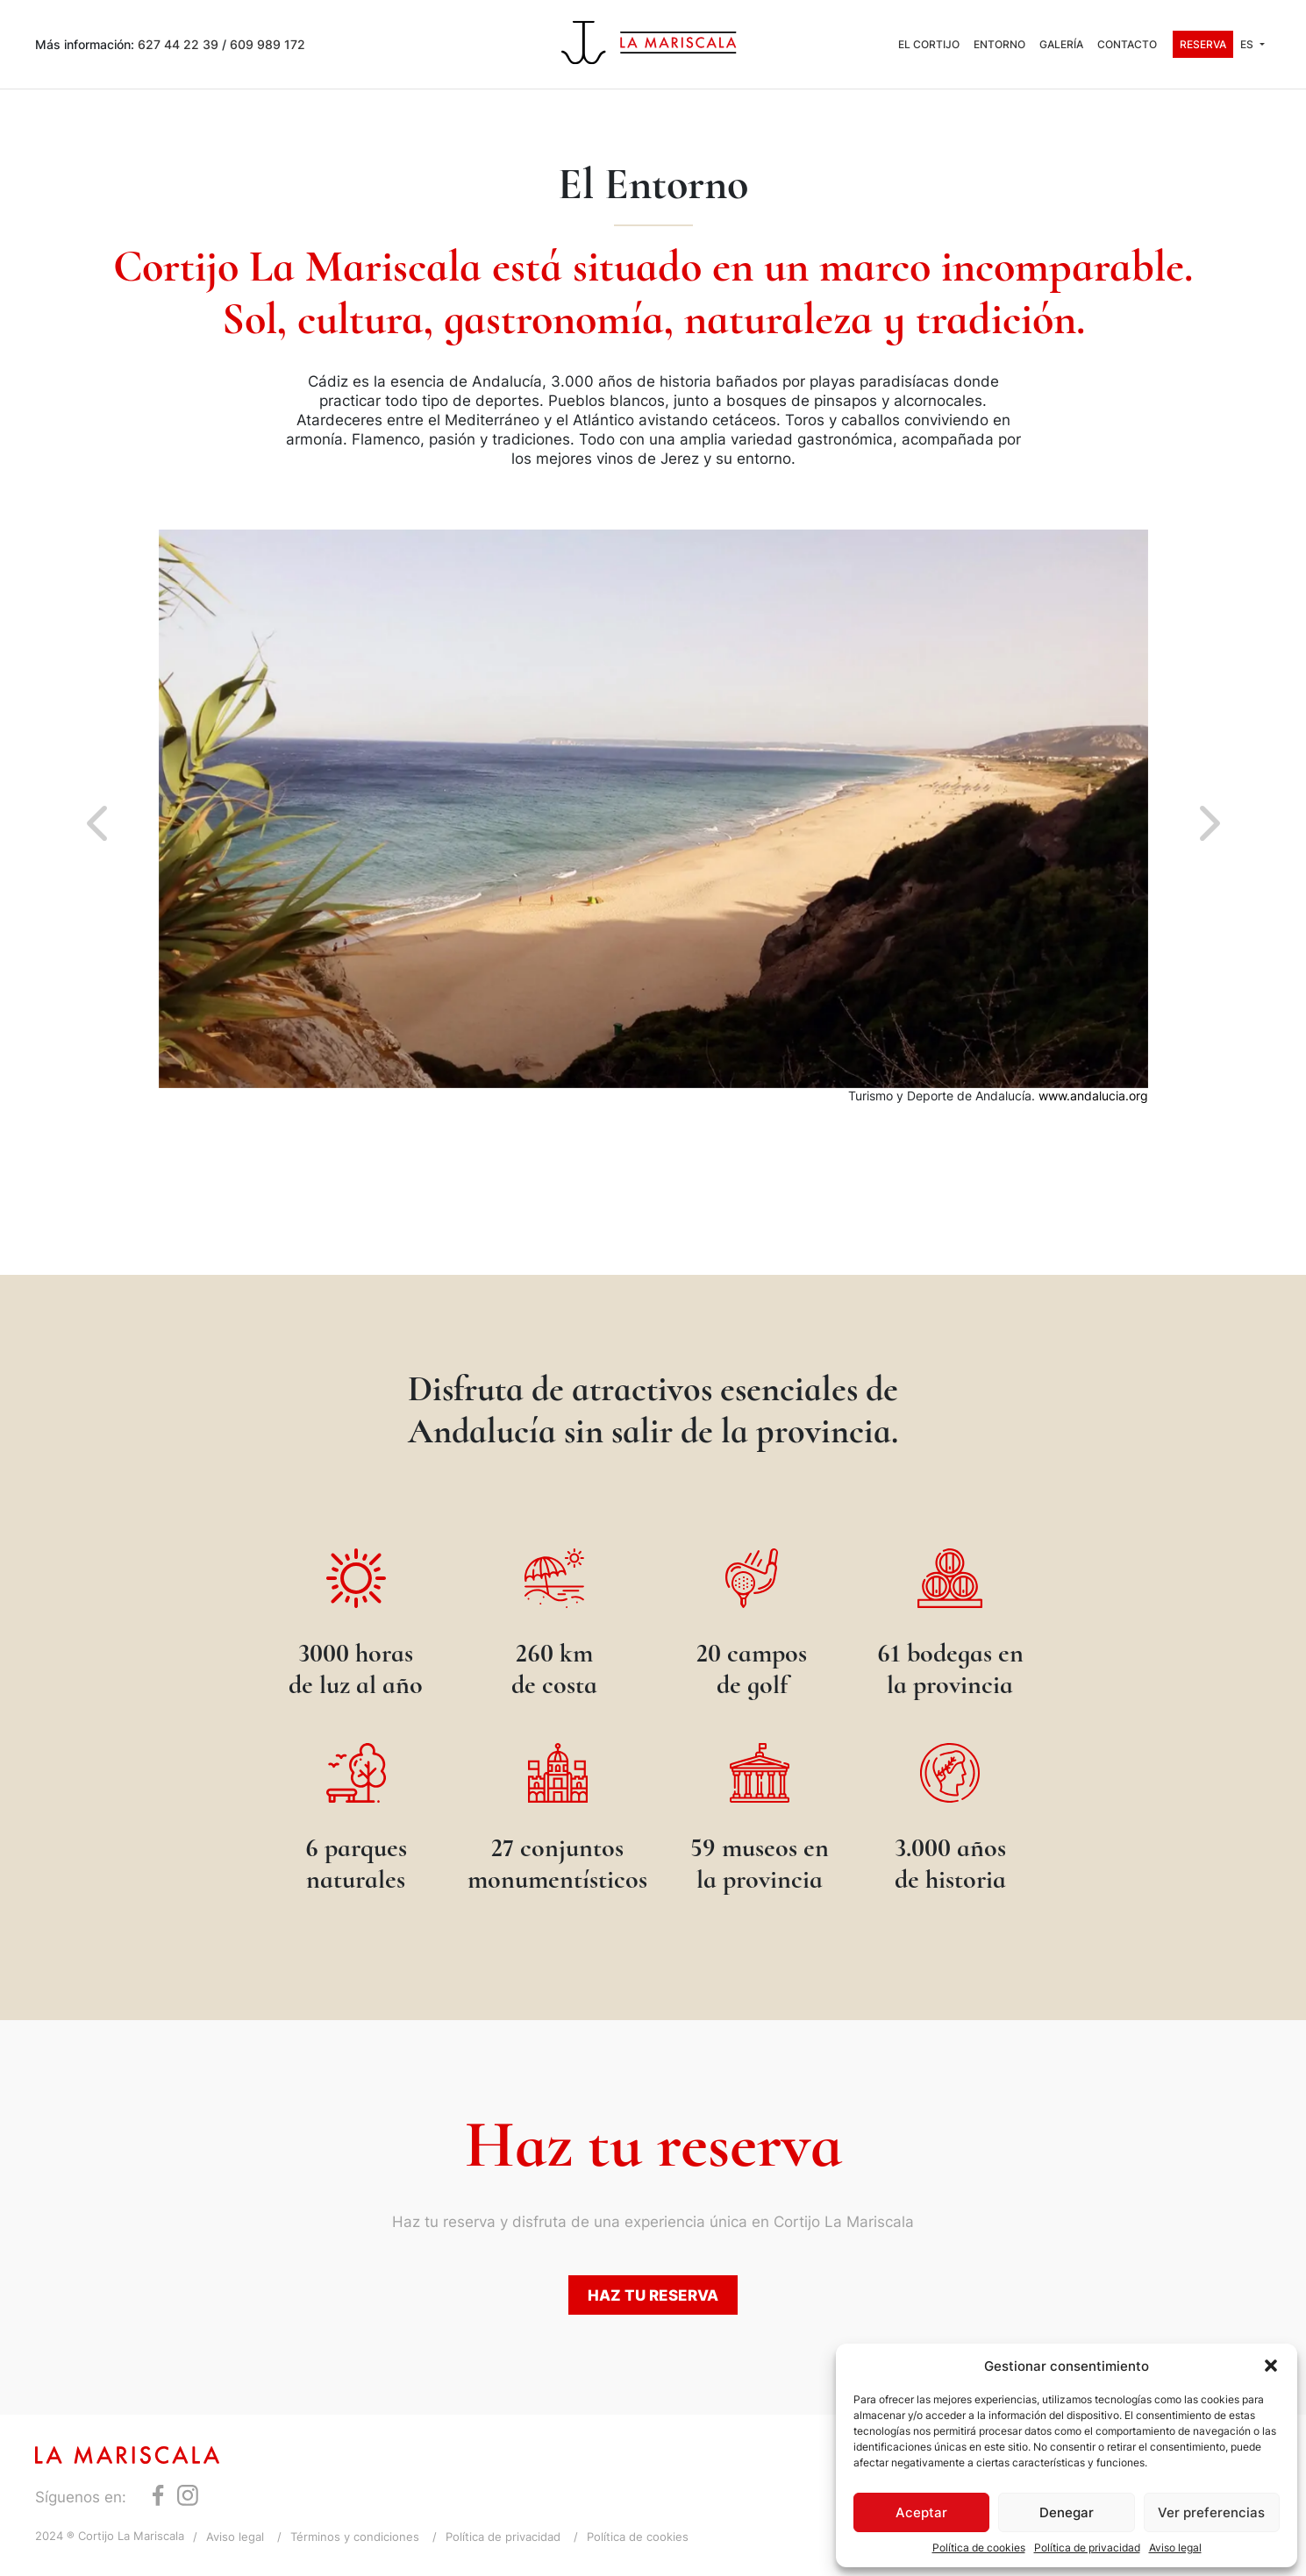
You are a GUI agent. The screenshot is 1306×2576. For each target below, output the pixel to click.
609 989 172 (267, 44)
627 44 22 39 (178, 44)
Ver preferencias (1211, 2512)
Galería (1061, 44)
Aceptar (921, 2512)
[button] (1271, 2365)
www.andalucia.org (1093, 1095)
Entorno (999, 44)
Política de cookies (978, 2547)
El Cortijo (929, 44)
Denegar (1066, 2512)
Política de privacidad (1087, 2547)
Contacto (1127, 44)
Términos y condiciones (354, 2537)
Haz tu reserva (653, 2295)
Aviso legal (1175, 2547)
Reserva (1203, 44)
